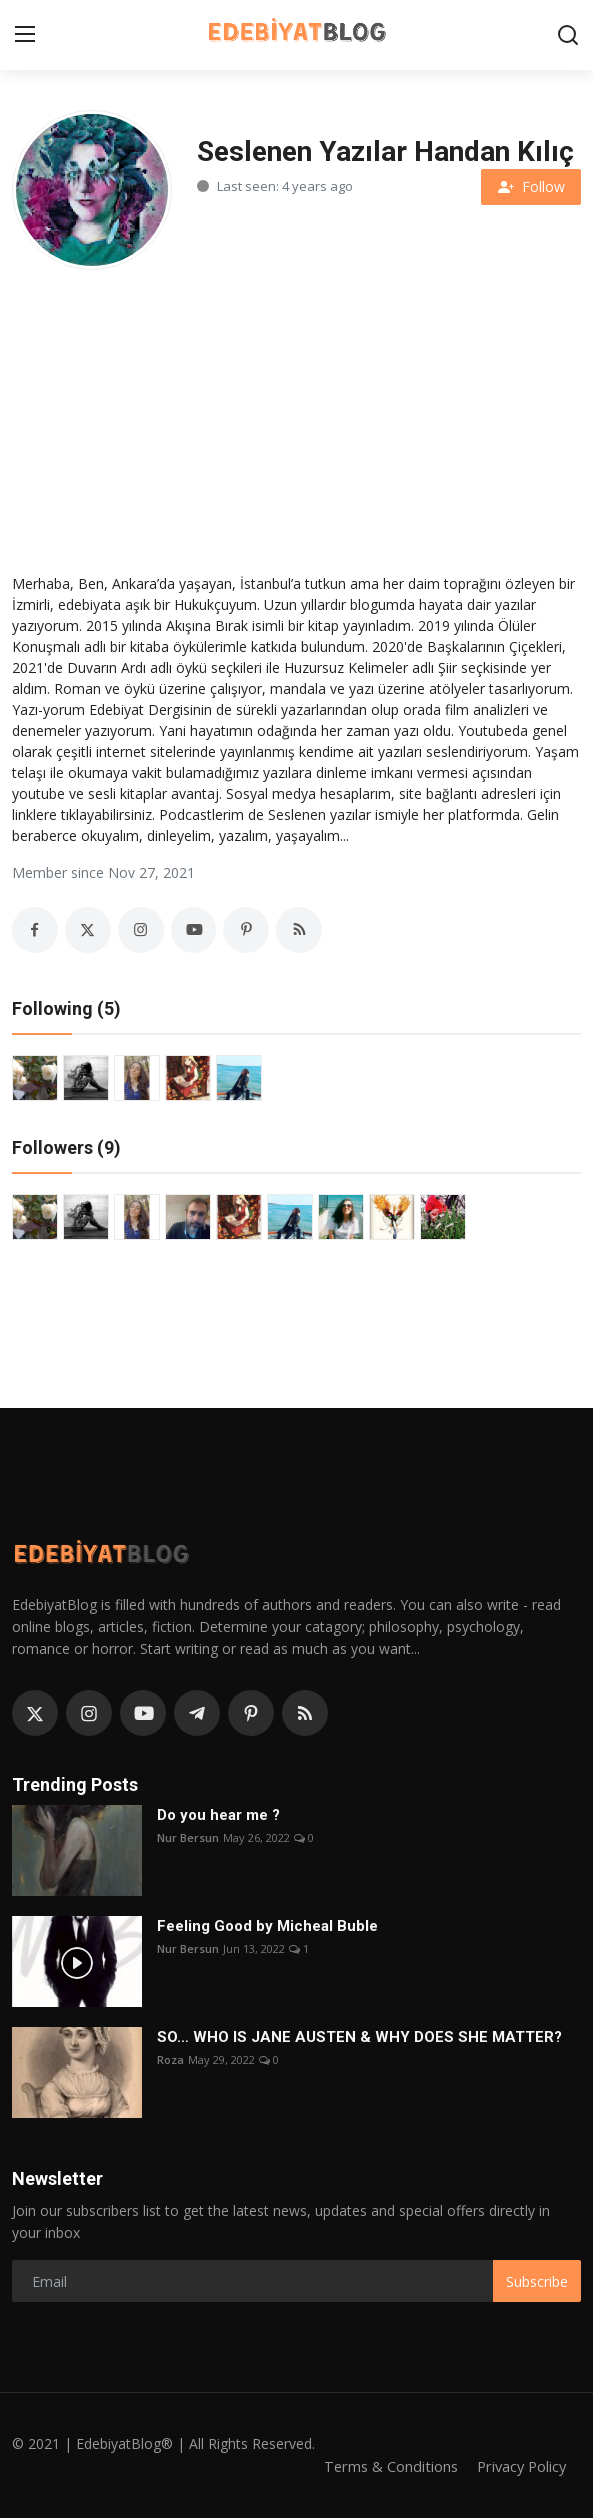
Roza (170, 2062)
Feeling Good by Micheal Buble (267, 1929)
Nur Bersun (188, 1840)
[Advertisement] (296, 415)
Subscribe (537, 2283)
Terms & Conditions (384, 2468)
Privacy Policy (519, 2468)
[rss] (305, 1715)
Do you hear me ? (218, 1818)
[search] (568, 35)
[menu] (25, 35)
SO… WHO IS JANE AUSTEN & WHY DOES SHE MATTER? (359, 2040)
